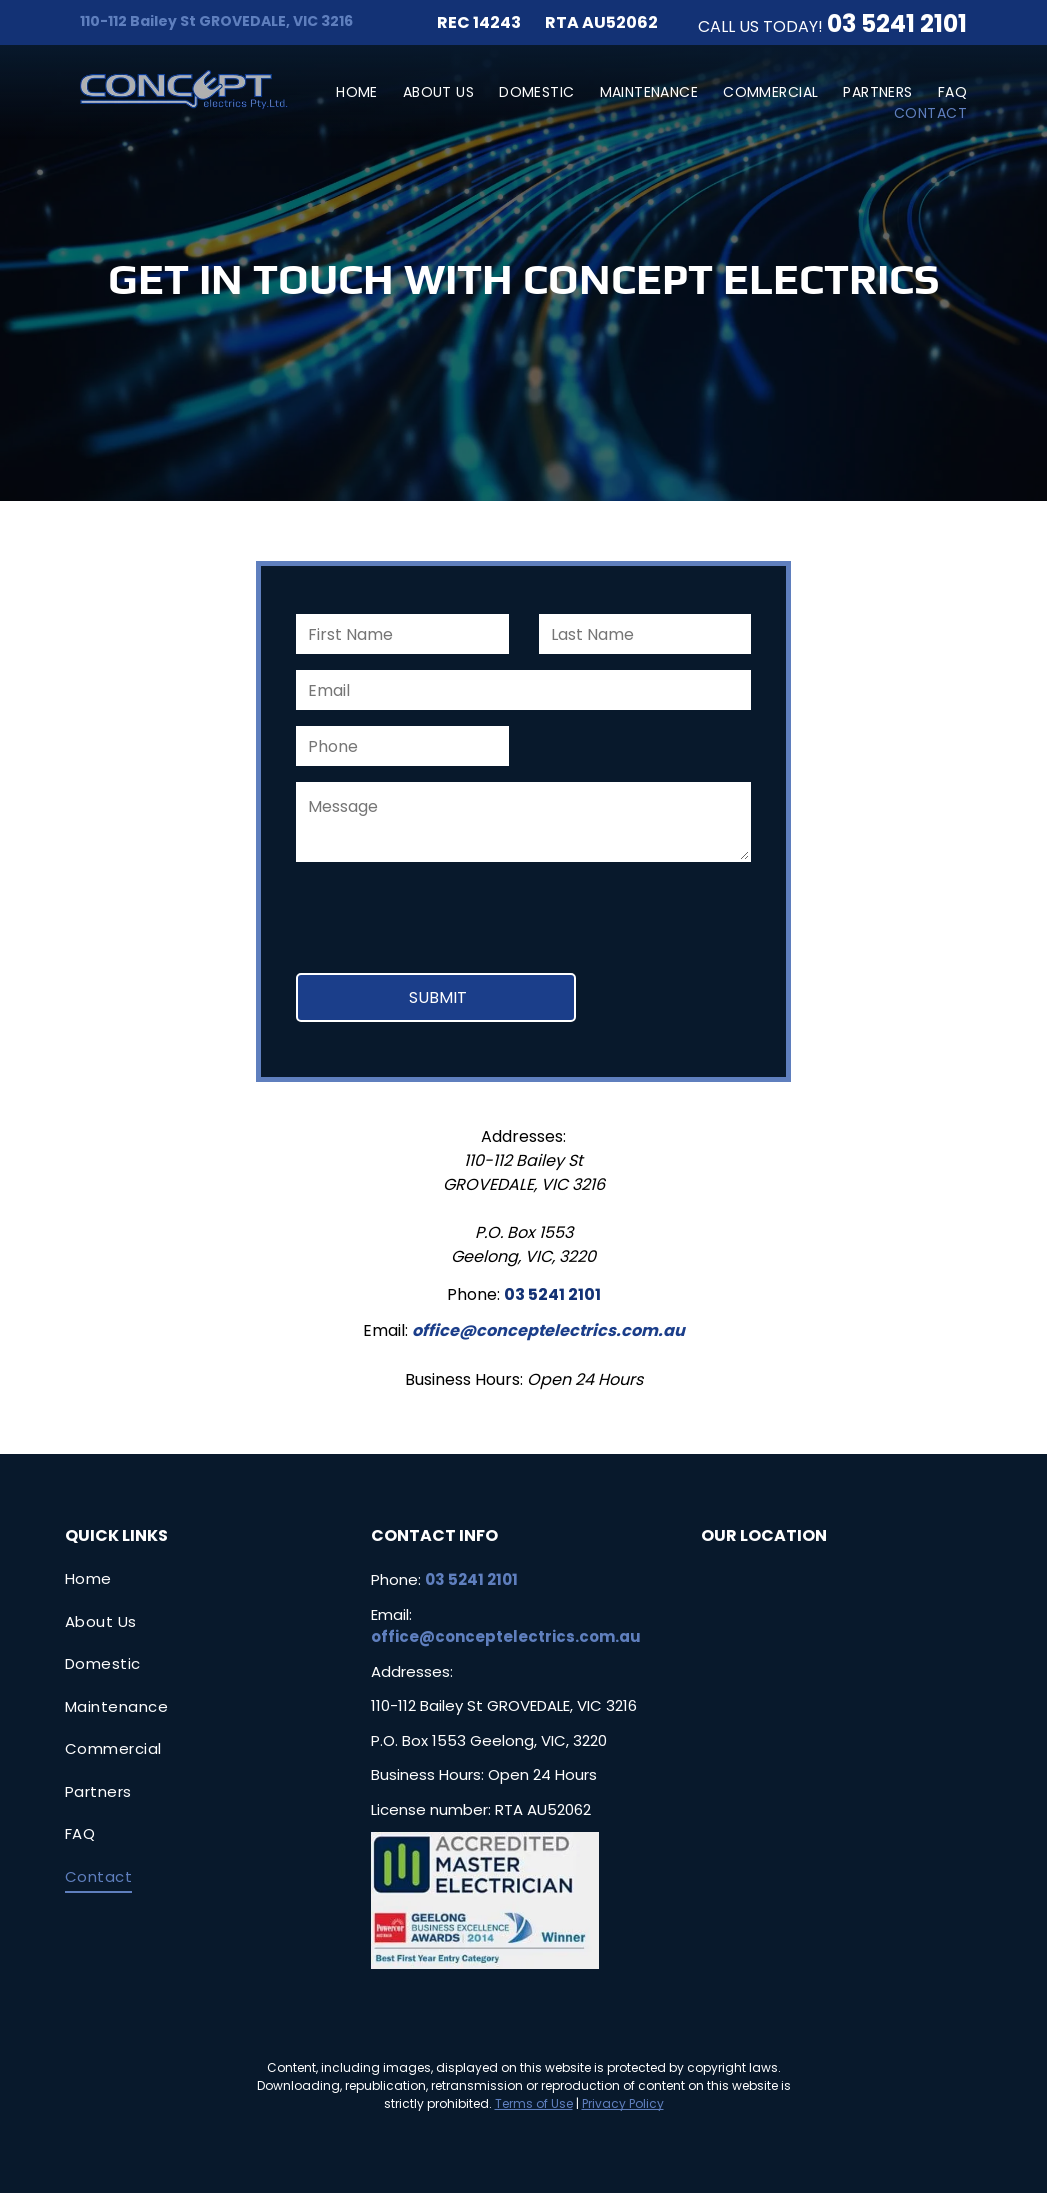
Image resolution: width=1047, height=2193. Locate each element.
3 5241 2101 (904, 23)
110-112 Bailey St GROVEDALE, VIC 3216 (216, 21)
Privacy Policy (623, 2103)
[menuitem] (344, 92)
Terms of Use (534, 2103)
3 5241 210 (555, 1294)
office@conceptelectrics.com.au (548, 1330)
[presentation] (448, 914)
